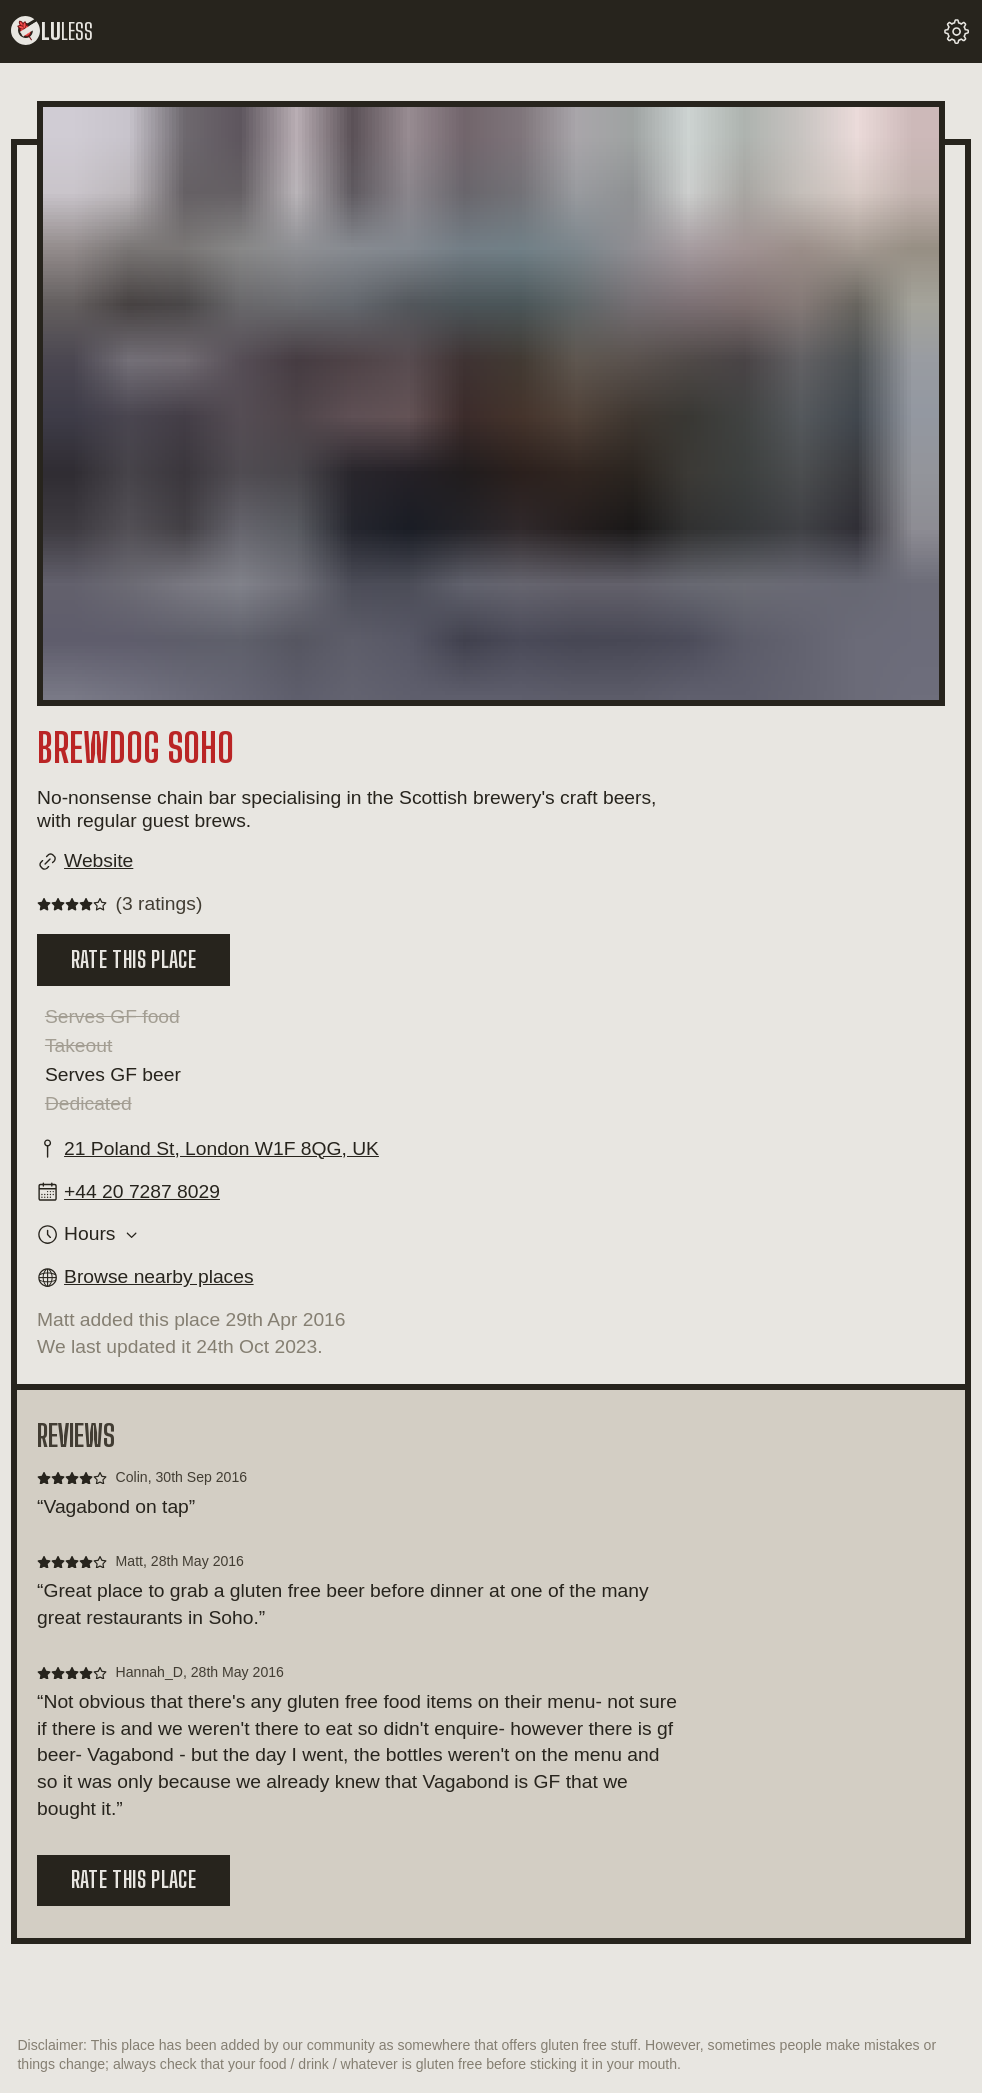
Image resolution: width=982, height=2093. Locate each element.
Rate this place (133, 959)
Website (98, 860)
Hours (89, 1234)
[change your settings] (956, 31)
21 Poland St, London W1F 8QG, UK (221, 1148)
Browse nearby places (159, 1276)
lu (52, 31)
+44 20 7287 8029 (142, 1191)
